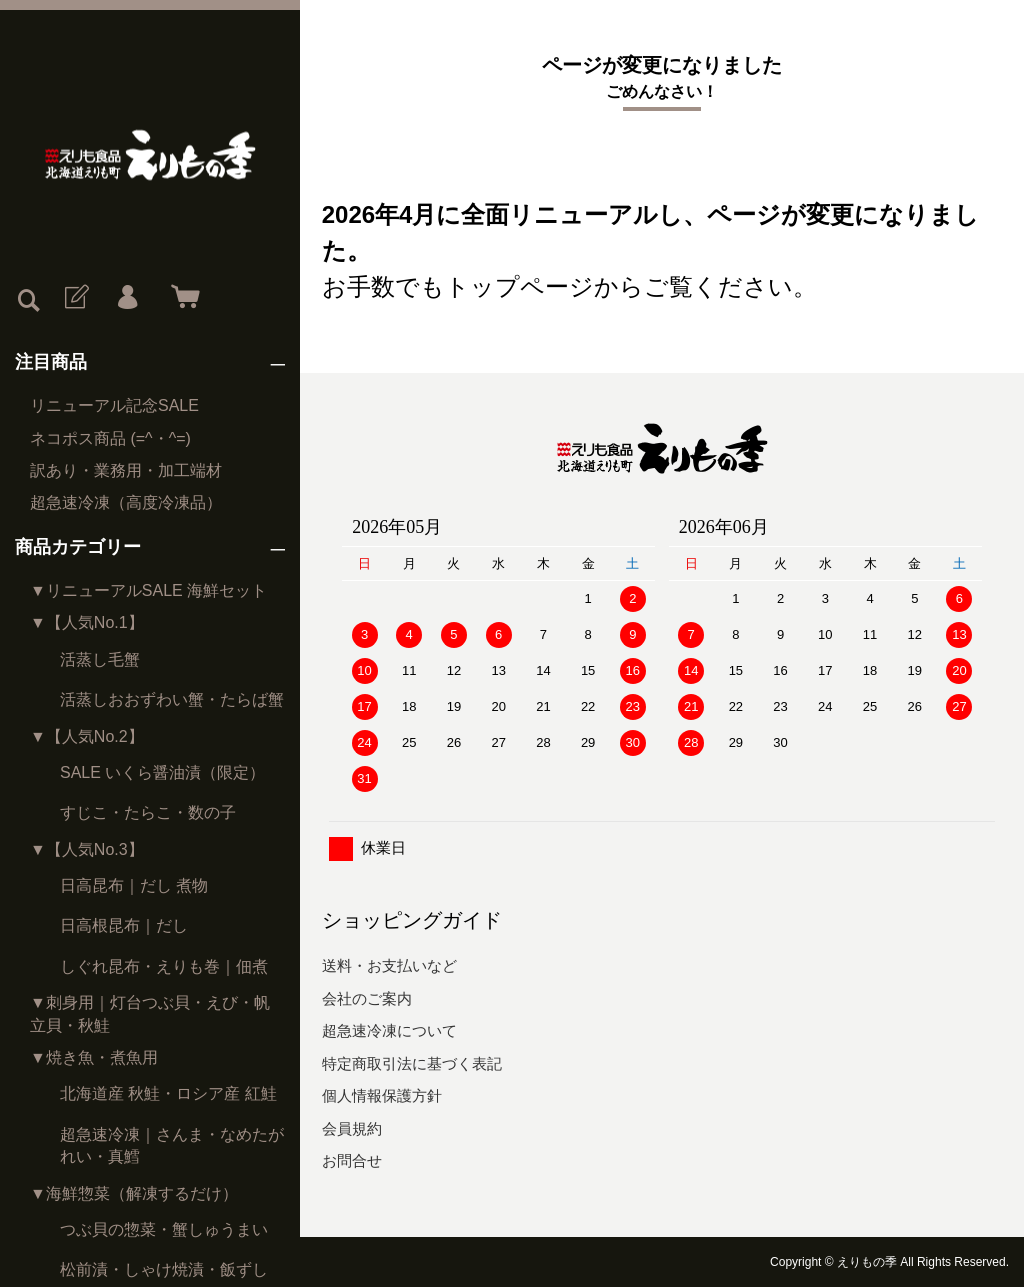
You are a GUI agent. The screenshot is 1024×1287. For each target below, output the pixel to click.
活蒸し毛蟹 (100, 659)
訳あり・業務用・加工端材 (126, 470)
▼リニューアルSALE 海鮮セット (148, 590)
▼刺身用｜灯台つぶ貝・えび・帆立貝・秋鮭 (150, 1013)
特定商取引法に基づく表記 (412, 1063)
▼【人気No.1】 (87, 622)
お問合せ (352, 1160)
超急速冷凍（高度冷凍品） (126, 502)
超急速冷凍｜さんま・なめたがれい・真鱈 (172, 1145)
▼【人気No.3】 (87, 849)
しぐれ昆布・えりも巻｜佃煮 (164, 966)
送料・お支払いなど (389, 965)
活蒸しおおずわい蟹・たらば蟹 (172, 699)
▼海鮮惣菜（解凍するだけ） (134, 1193)
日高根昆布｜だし (124, 925)
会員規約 (352, 1128)
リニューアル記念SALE (114, 405)
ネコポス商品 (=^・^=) (110, 438)
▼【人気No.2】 (87, 736)
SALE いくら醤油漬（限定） (162, 772)
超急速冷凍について (389, 1030)
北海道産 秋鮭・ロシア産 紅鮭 (168, 1093)
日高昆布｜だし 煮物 (134, 885)
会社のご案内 (367, 998)
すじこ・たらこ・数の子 (148, 812)
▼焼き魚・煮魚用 (94, 1057)
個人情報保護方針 (382, 1095)
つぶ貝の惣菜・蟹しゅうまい (164, 1229)
